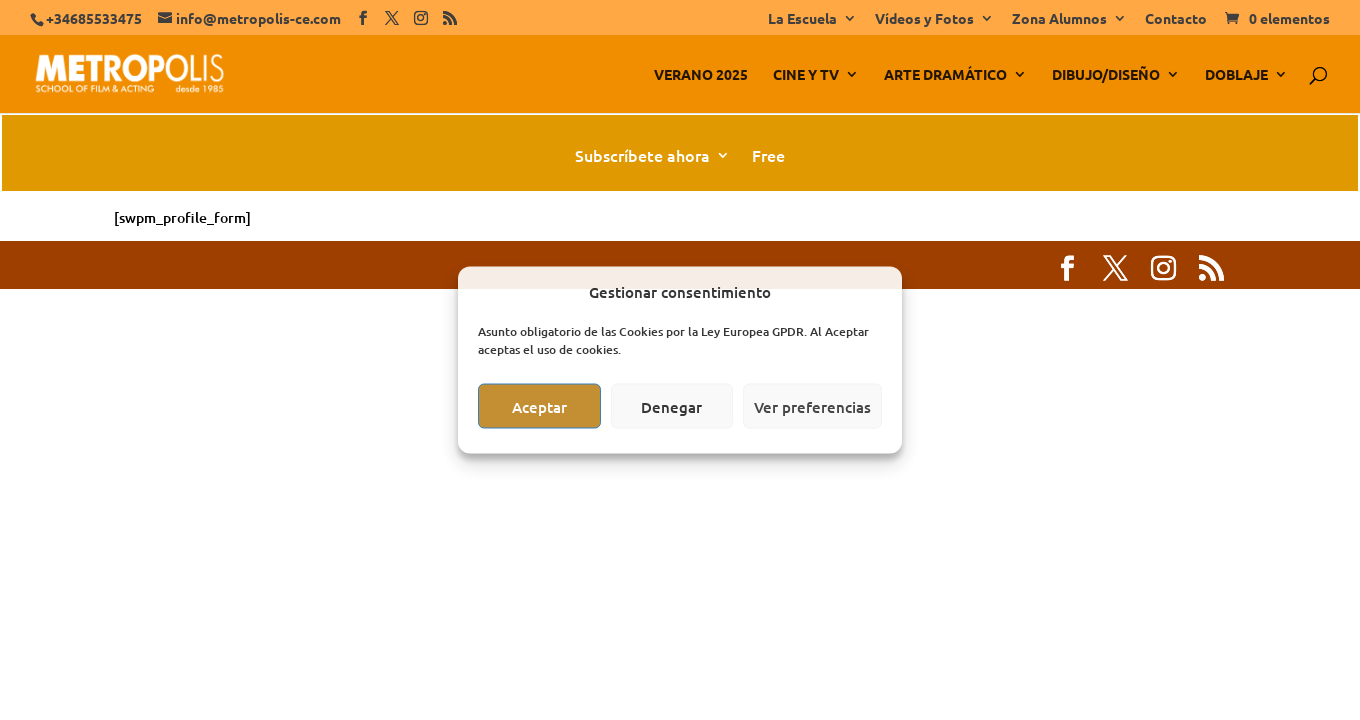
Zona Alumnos (1059, 19)
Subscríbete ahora (642, 157)
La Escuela (802, 19)
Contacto (1176, 19)
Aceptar (539, 406)
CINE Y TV (806, 75)
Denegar (671, 406)
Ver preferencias (812, 406)
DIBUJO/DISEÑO (1106, 75)
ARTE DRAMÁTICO (945, 75)
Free (768, 157)
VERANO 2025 (701, 75)
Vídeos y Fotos (924, 19)
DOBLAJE (1236, 75)
